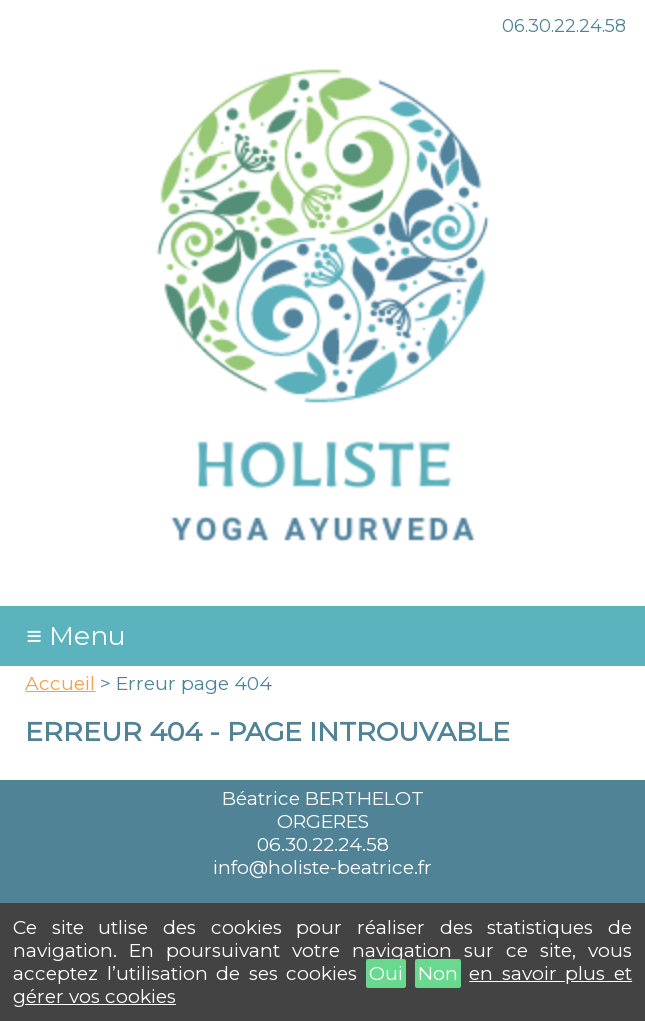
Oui (386, 973)
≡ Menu (77, 635)
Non (438, 973)
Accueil (60, 683)
